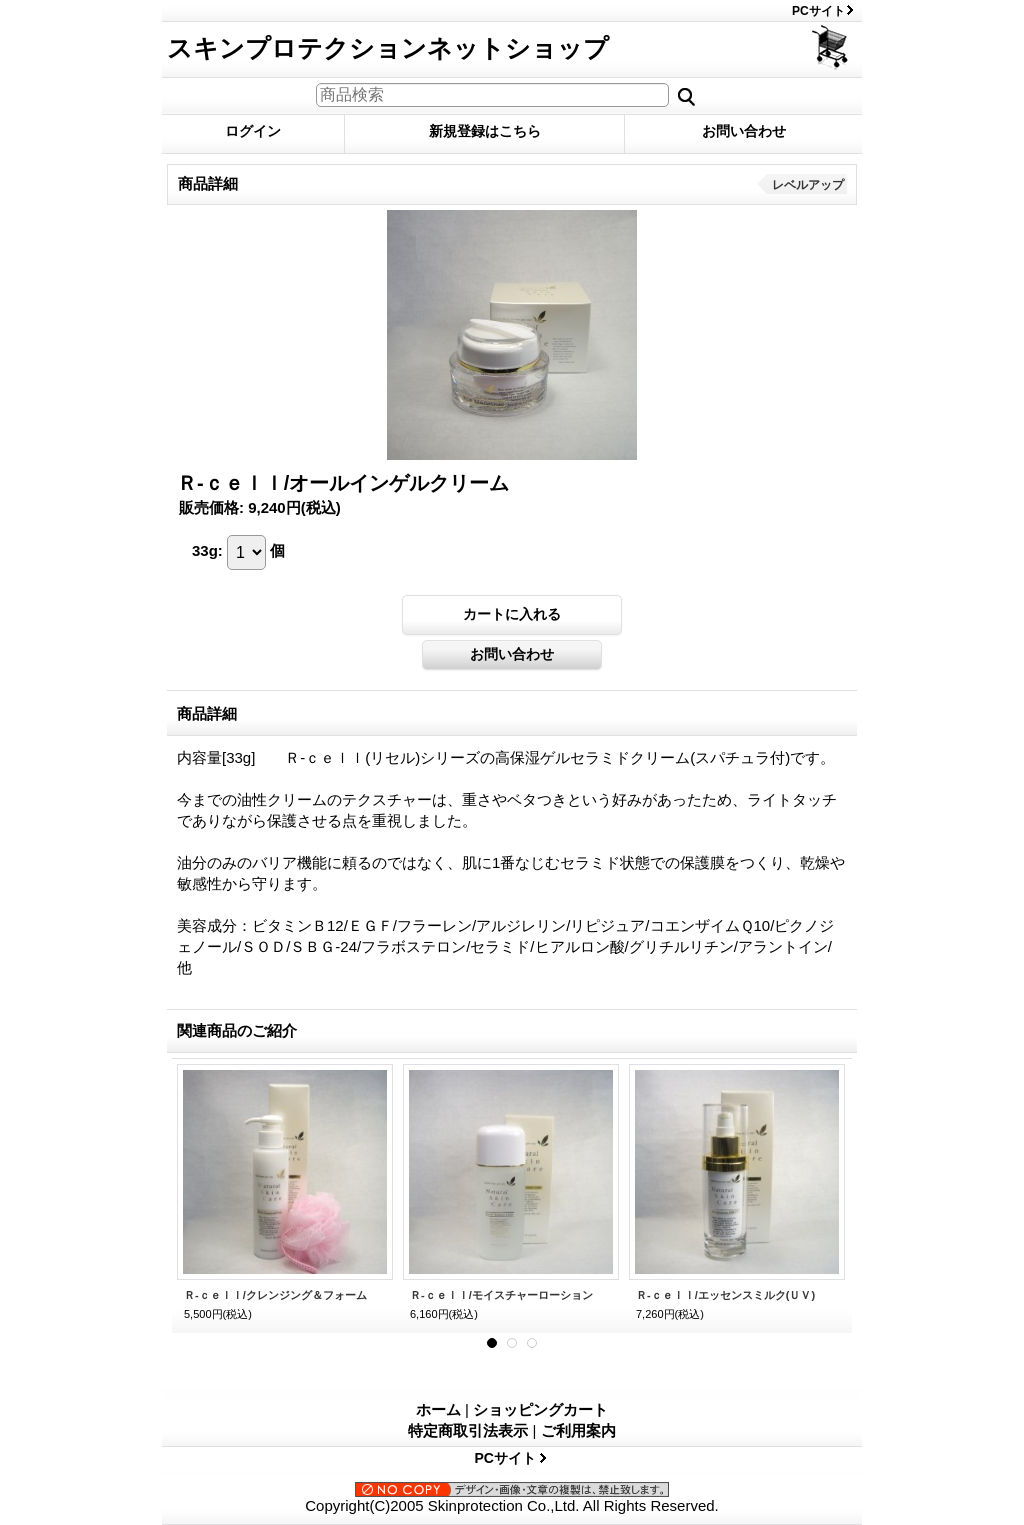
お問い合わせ (744, 131)
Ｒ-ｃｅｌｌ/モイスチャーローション (501, 1295)
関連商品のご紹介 (237, 1030)
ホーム (438, 1409)
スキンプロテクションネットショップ (388, 48)
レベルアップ (808, 185)
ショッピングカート (831, 47)
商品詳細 (207, 713)
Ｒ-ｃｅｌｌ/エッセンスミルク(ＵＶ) (725, 1295)
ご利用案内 (578, 1430)
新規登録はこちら (485, 131)
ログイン (253, 131)
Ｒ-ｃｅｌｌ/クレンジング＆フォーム (275, 1295)
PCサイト (818, 11)
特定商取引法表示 (468, 1430)
